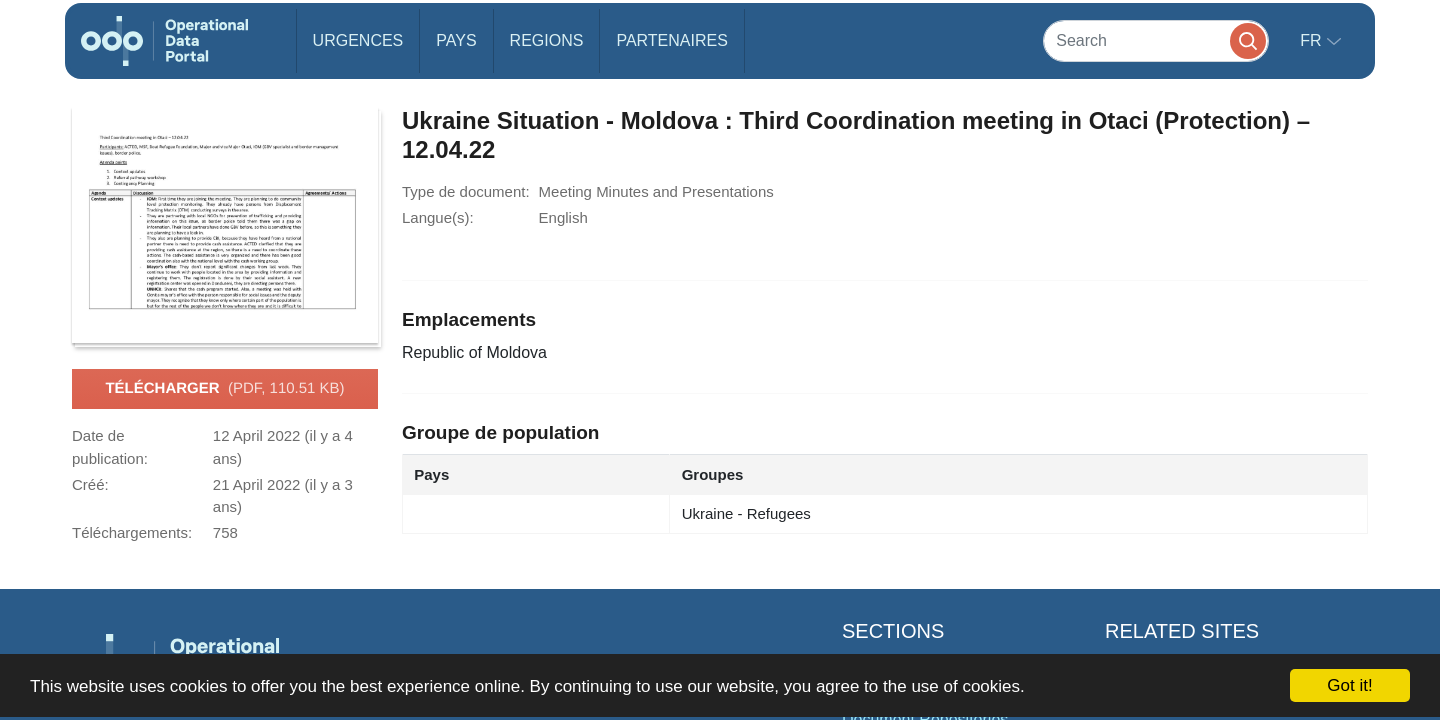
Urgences (358, 40)
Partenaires (671, 40)
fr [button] (1313, 40)
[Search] (1156, 40)
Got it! (1349, 685)
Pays (456, 40)
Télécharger (224, 389)
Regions (547, 40)
